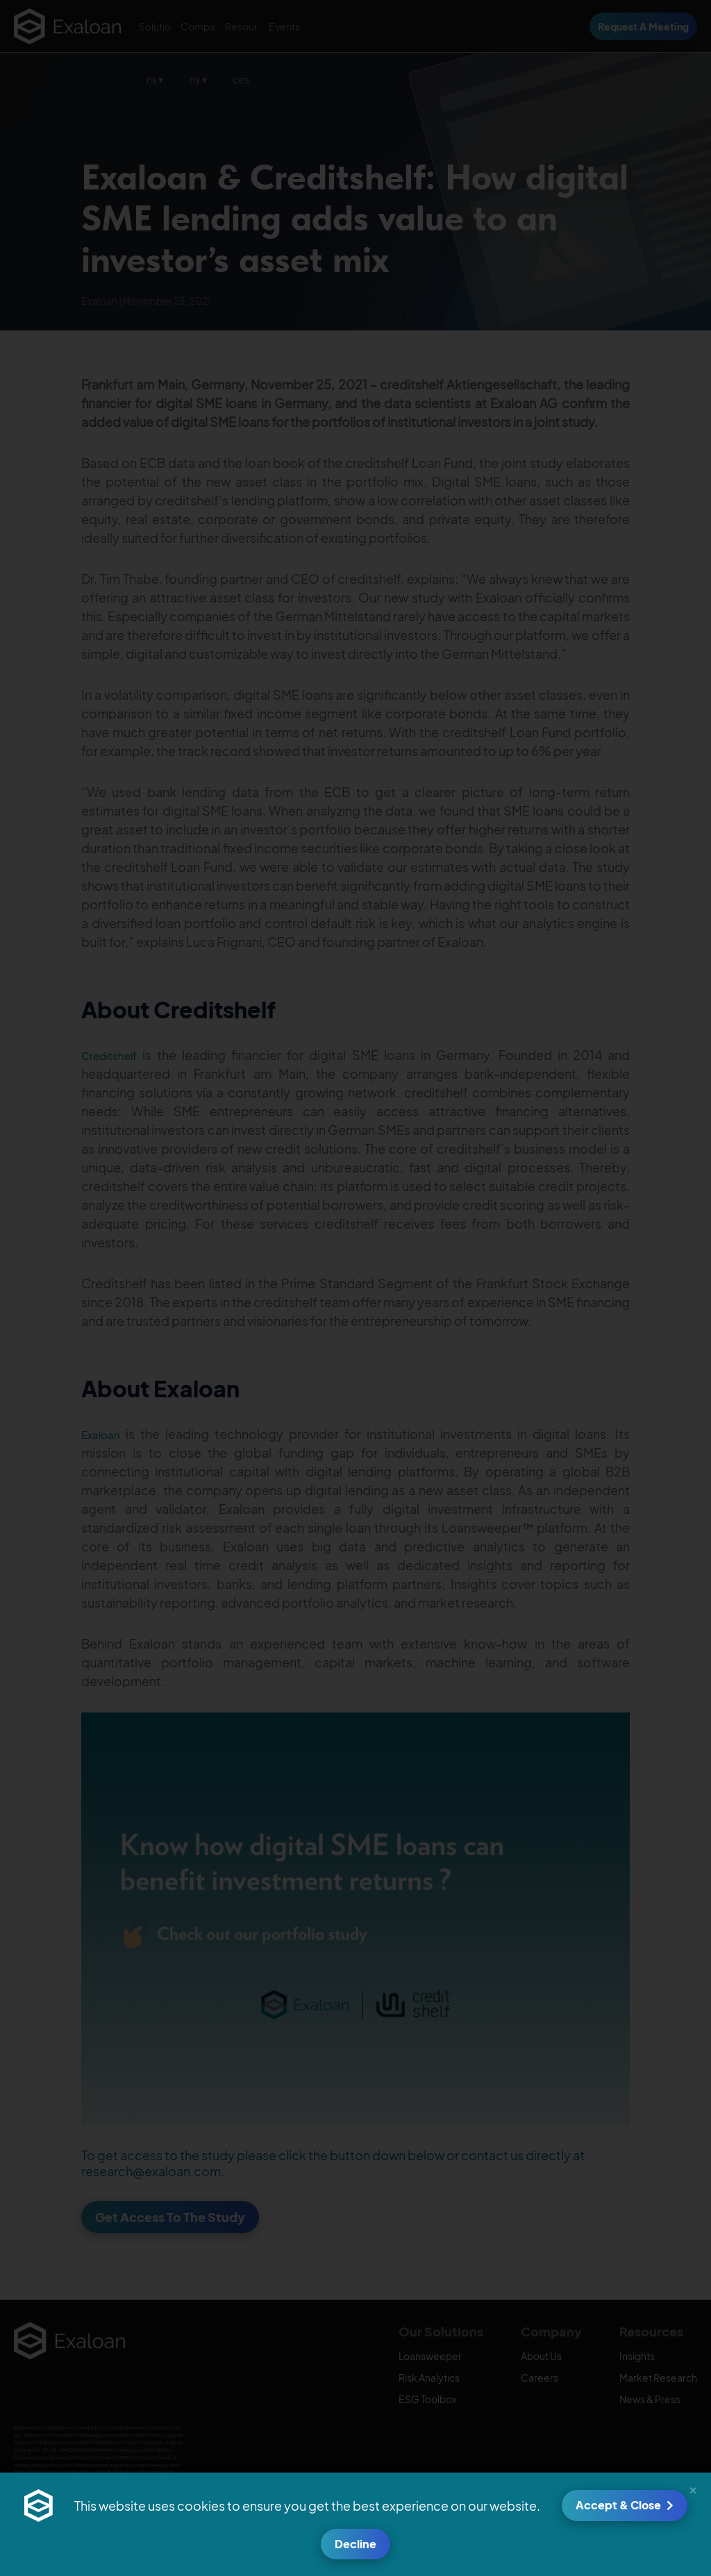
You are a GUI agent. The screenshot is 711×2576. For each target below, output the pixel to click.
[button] (693, 2488)
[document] (355, 1288)
